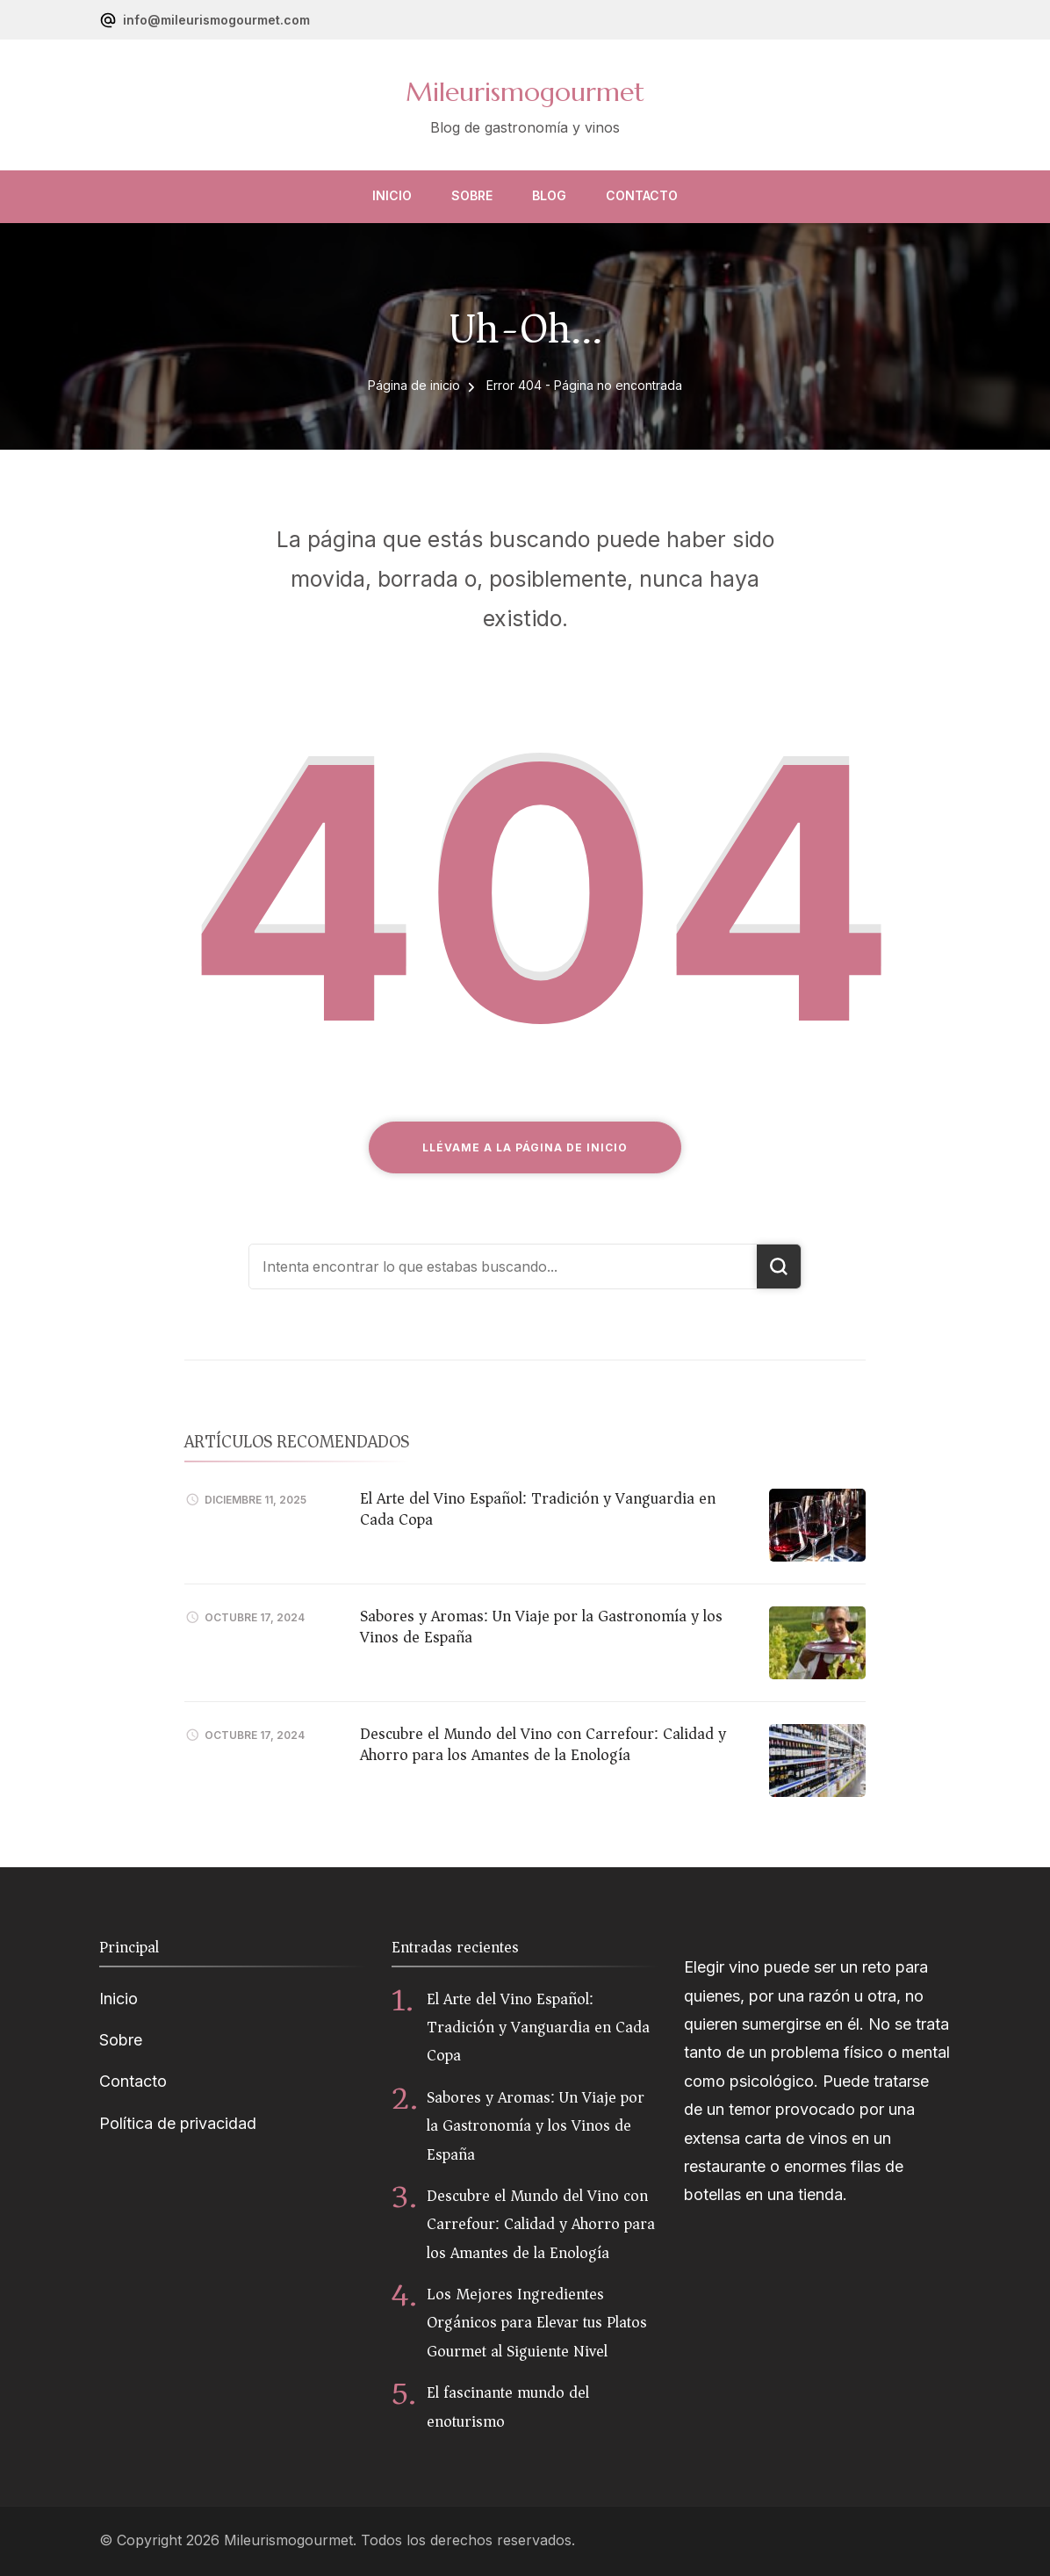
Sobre (472, 195)
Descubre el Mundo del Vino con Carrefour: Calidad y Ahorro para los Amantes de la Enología (543, 1744)
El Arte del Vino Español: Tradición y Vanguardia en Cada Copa (538, 1508)
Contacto (642, 195)
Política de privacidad (177, 2123)
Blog (549, 195)
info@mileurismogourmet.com (216, 19)
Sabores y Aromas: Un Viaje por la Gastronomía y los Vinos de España (541, 1626)
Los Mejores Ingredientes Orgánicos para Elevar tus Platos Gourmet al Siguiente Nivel (537, 2322)
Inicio (392, 195)
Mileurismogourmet (525, 92)
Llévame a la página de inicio (525, 1147)
